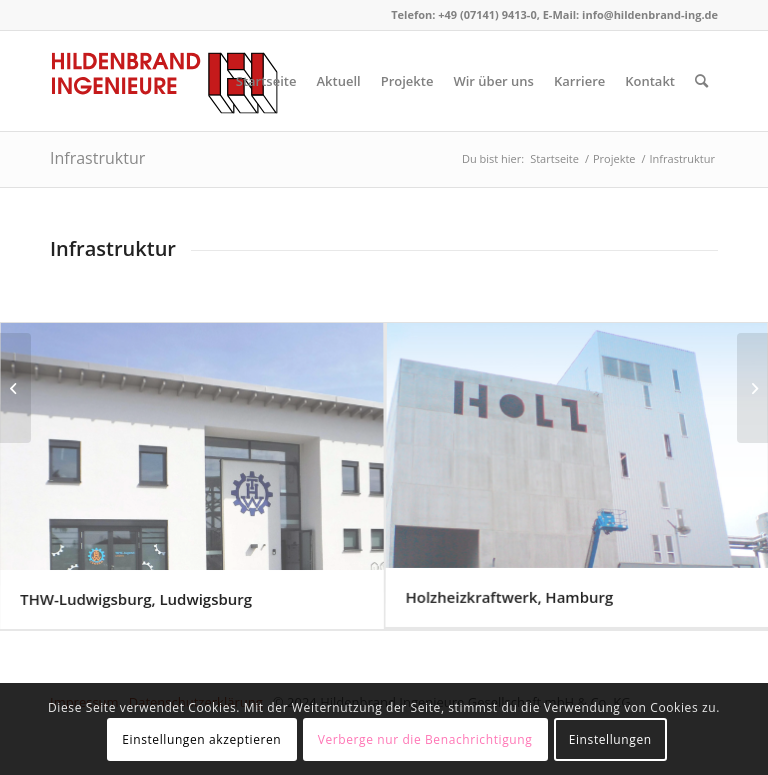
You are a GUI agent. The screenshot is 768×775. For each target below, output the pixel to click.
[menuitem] (266, 81)
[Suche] (701, 81)
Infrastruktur (97, 158)
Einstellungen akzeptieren (201, 739)
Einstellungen (610, 739)
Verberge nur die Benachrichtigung (425, 739)
